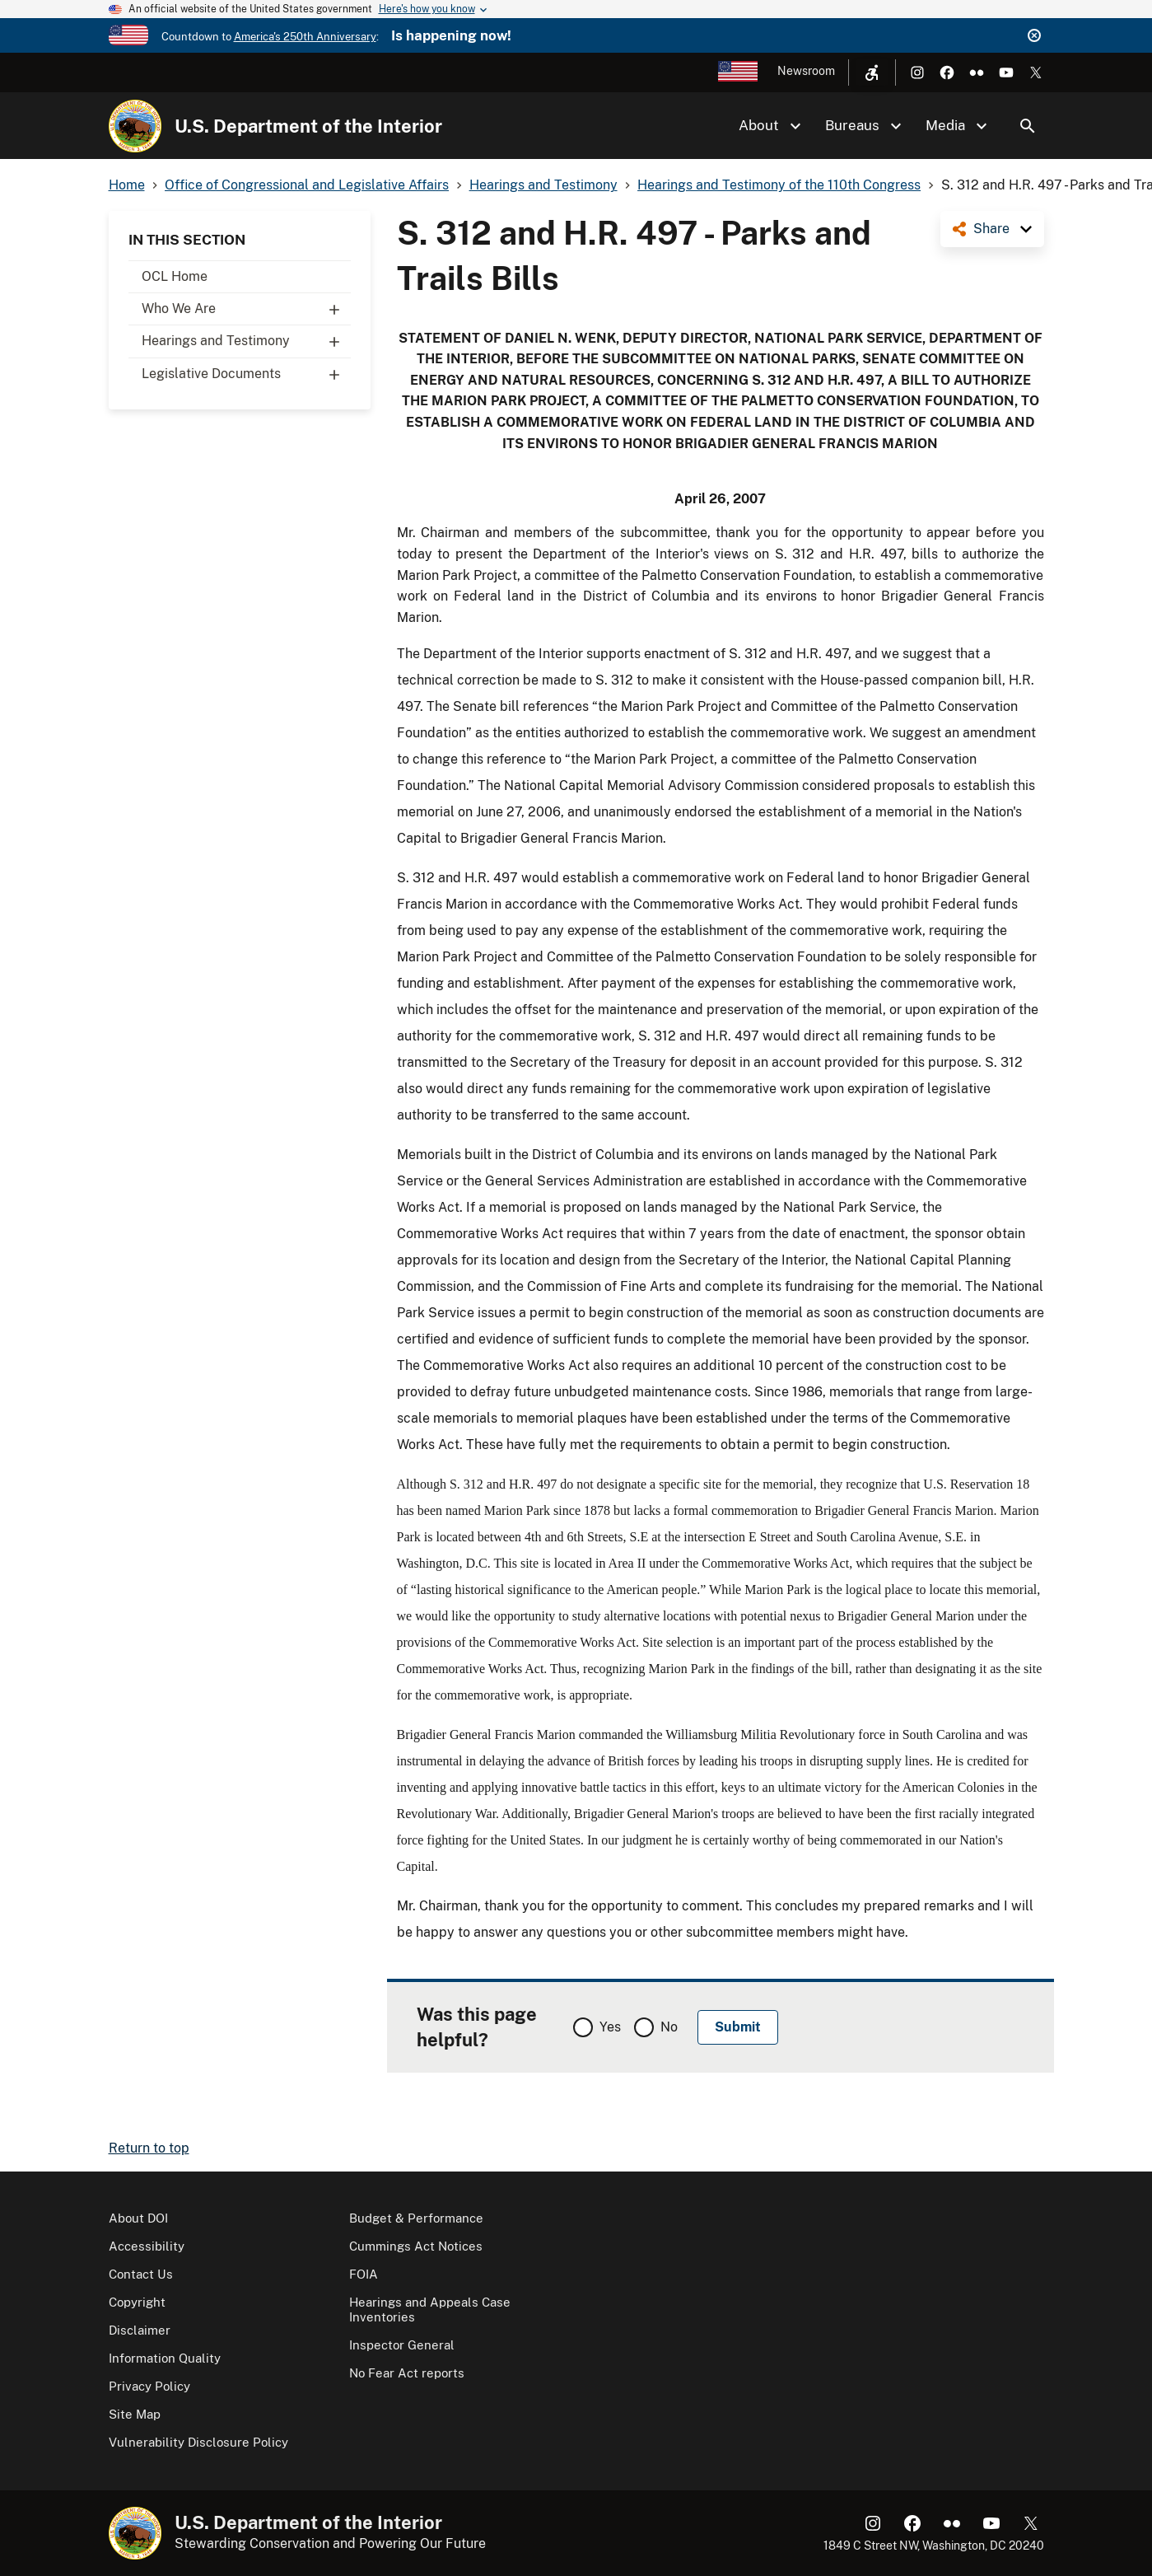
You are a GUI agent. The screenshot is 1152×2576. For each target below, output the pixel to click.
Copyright (137, 2302)
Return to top (149, 2148)
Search (1027, 126)
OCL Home (175, 276)
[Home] (135, 126)
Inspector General (402, 2345)
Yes (610, 2027)
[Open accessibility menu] (872, 72)
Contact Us (141, 2274)
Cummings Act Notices (416, 2246)
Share (991, 228)
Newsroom (806, 71)
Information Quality (165, 2358)
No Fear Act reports (406, 2373)
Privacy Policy (149, 2386)
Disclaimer (139, 2330)
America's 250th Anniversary (305, 36)
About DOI (138, 2218)
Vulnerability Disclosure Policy (198, 2442)
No (669, 2027)
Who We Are (246, 309)
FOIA (363, 2274)
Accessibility (146, 2246)
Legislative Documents (246, 374)
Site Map (135, 2414)
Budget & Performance (416, 2218)
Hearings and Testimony (246, 341)
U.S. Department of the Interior (308, 126)
